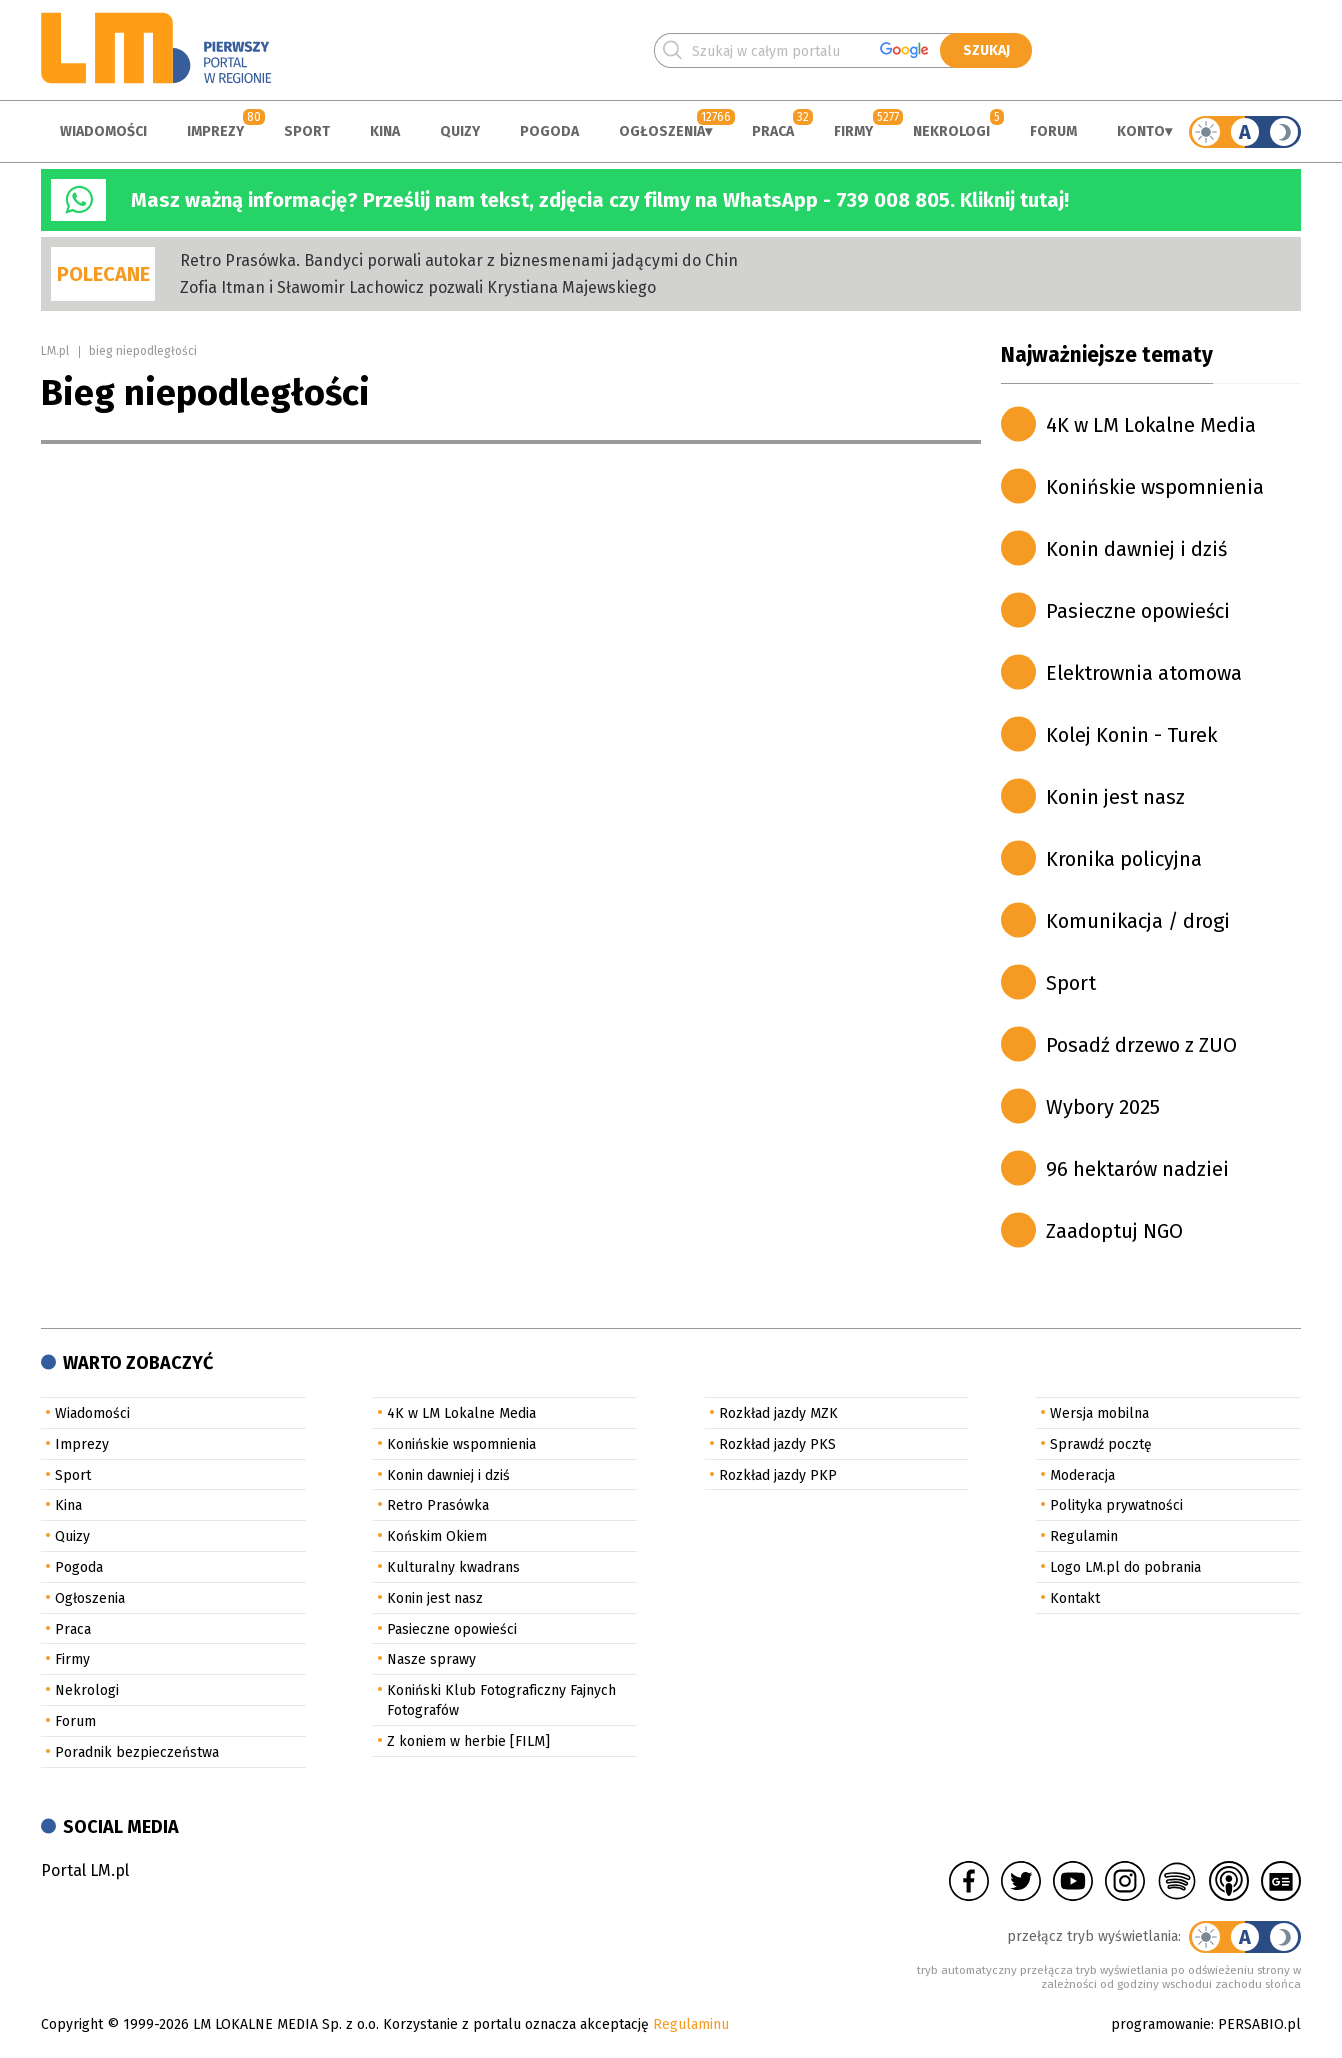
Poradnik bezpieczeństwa (137, 1752)
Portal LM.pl (85, 1870)
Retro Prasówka (438, 1505)
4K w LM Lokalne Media (1151, 425)
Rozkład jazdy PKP (778, 1475)
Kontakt (1075, 1598)
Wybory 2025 (1103, 1107)
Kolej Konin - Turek (1131, 735)
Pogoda (549, 131)
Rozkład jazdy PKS (777, 1444)
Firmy (853, 131)
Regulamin (1084, 1536)
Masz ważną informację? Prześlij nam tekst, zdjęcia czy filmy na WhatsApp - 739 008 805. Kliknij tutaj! (600, 200)
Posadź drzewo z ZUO (1141, 1045)
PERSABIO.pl (1259, 2024)
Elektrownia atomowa (1144, 673)
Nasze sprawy (431, 1659)
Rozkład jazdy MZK (778, 1413)
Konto (1141, 131)
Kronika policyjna (1124, 859)
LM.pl (55, 351)
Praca (773, 131)
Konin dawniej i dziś (1136, 549)
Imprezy (215, 131)
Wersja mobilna (1099, 1413)
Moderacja (1082, 1475)
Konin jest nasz (1115, 797)
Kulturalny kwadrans (453, 1567)
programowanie (1161, 2024)
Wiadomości (103, 131)
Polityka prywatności (1116, 1505)
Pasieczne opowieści (1138, 611)
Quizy (460, 131)
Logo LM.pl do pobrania (1125, 1567)
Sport (307, 131)
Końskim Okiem (437, 1536)
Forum (1053, 131)
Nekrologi (951, 131)
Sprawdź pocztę (1101, 1444)
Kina (385, 131)
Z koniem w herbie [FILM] (468, 1741)
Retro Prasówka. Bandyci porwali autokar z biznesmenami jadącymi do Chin (459, 260)
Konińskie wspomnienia (1155, 487)
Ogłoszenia (662, 131)
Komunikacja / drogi (1138, 921)
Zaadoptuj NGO (1114, 1231)
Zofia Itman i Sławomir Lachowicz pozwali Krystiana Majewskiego (418, 287)
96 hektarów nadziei (1137, 1169)
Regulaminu (691, 2024)
